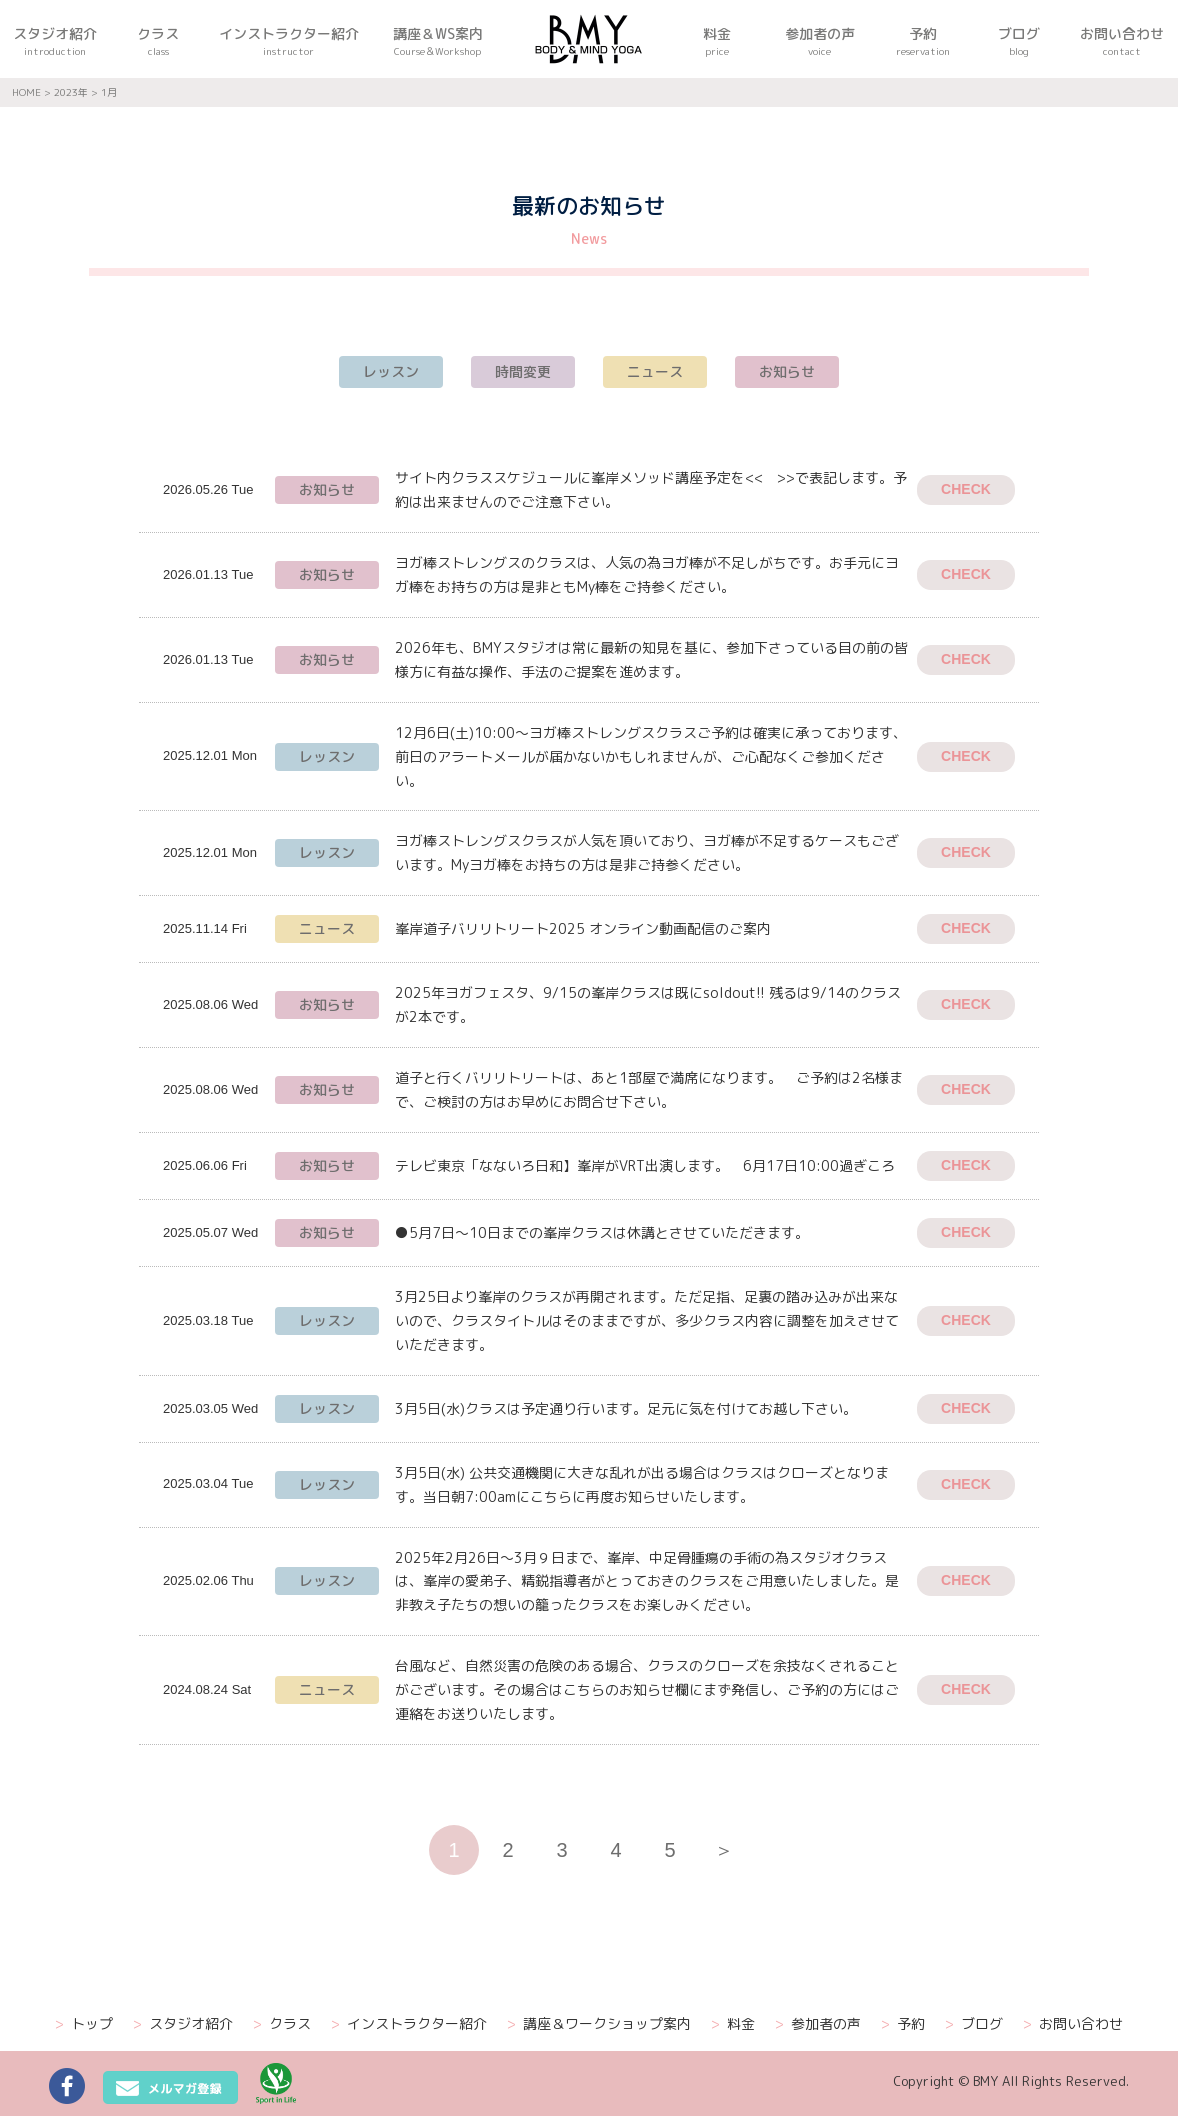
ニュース (655, 371)
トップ (84, 2024)
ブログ (974, 2024)
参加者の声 (818, 2024)
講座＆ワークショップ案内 (599, 2024)
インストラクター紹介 (409, 2024)
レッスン (391, 371)
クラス (282, 2024)
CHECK (966, 489)
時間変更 (523, 371)
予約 (903, 2024)
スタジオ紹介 (183, 2024)
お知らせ (787, 371)
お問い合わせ (1073, 2024)
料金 (733, 2024)
